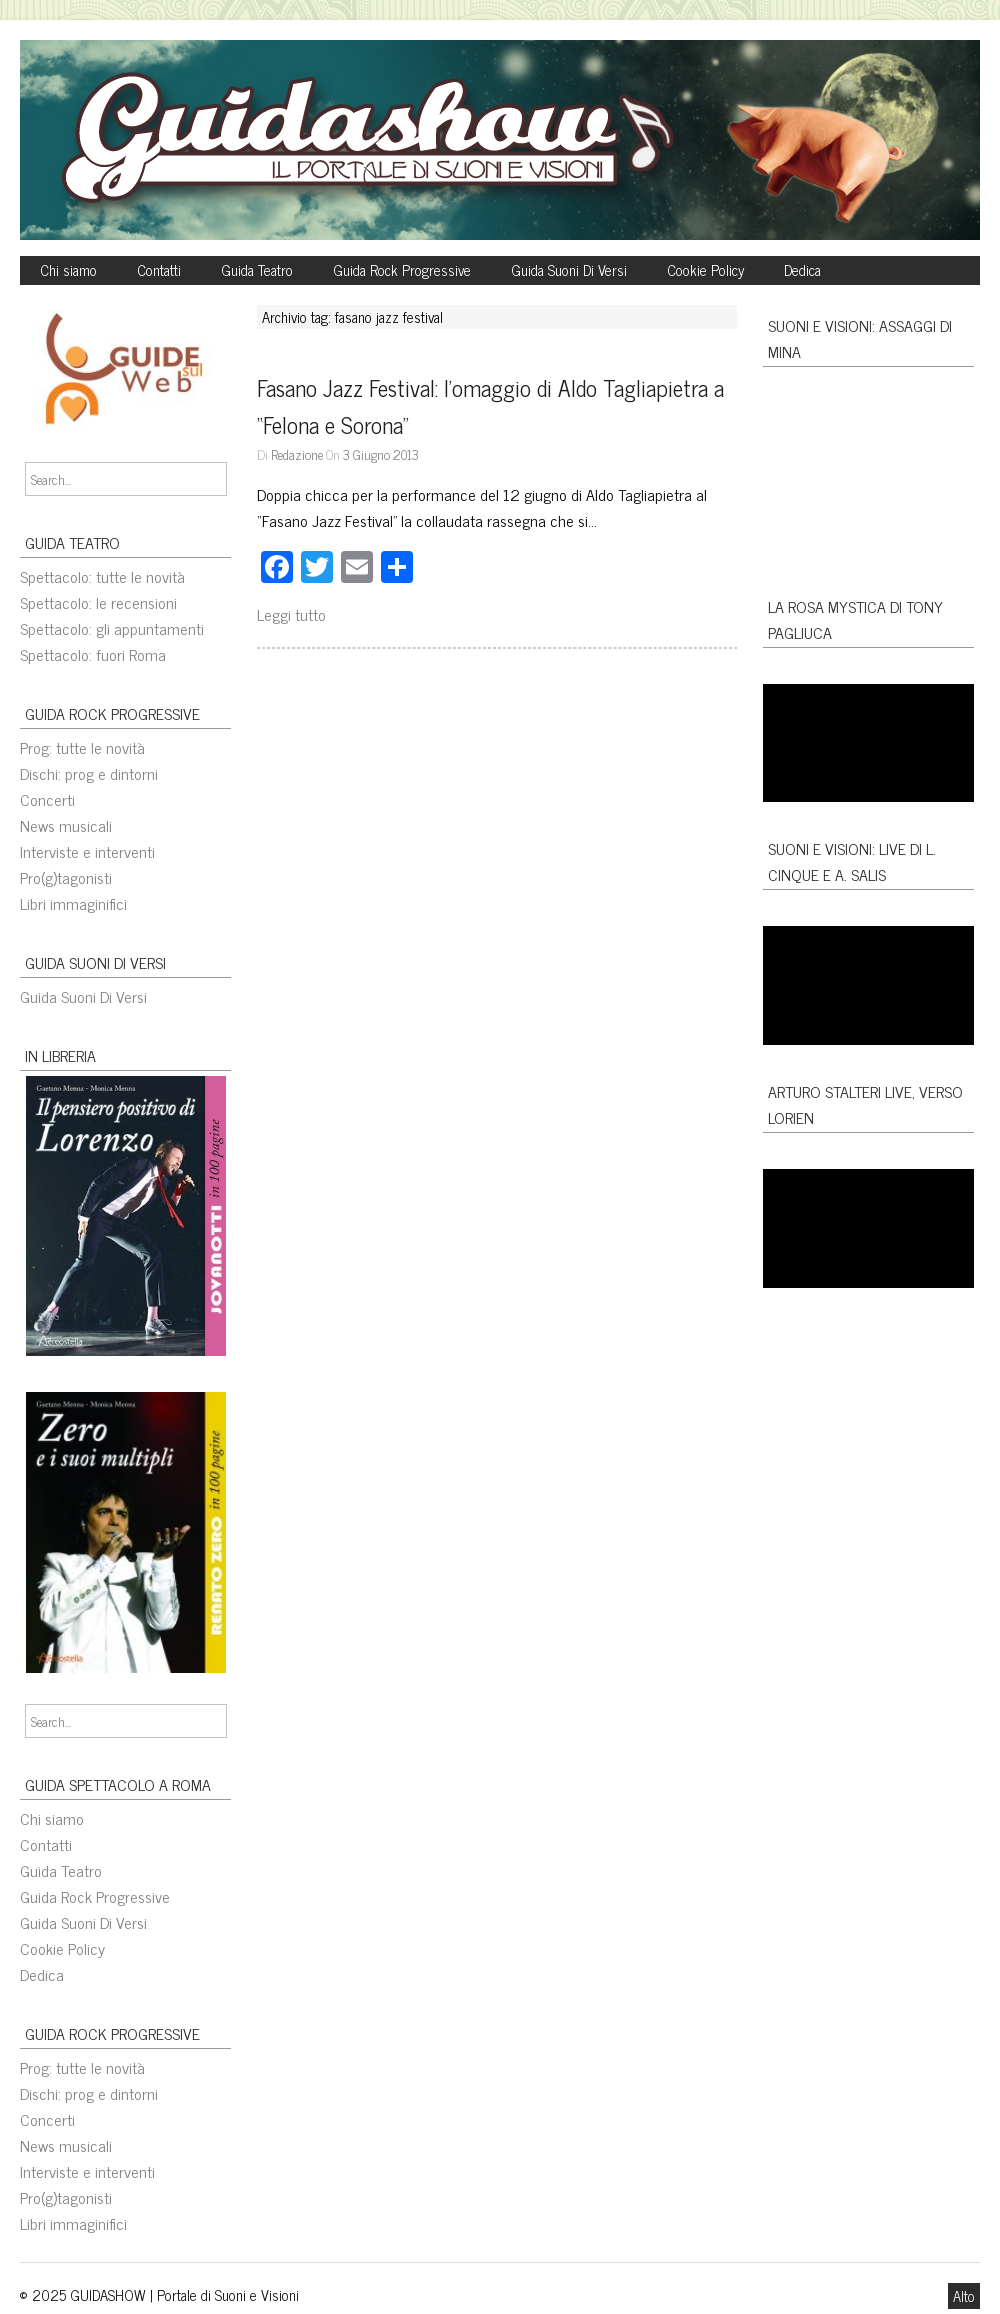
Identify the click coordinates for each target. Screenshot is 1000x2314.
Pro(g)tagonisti (66, 877)
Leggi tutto (291, 614)
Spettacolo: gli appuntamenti (112, 628)
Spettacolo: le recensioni (98, 602)
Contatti (159, 270)
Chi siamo (68, 270)
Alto (964, 2296)
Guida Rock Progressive (402, 270)
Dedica (802, 270)
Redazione (297, 454)
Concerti (47, 799)
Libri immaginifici (73, 903)
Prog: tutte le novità (82, 747)
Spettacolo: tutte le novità (102, 576)
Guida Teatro (257, 270)
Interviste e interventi (87, 851)
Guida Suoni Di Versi (569, 270)
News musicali (66, 825)
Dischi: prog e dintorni (89, 773)
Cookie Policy (705, 270)
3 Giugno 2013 (381, 454)
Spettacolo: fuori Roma (93, 654)
